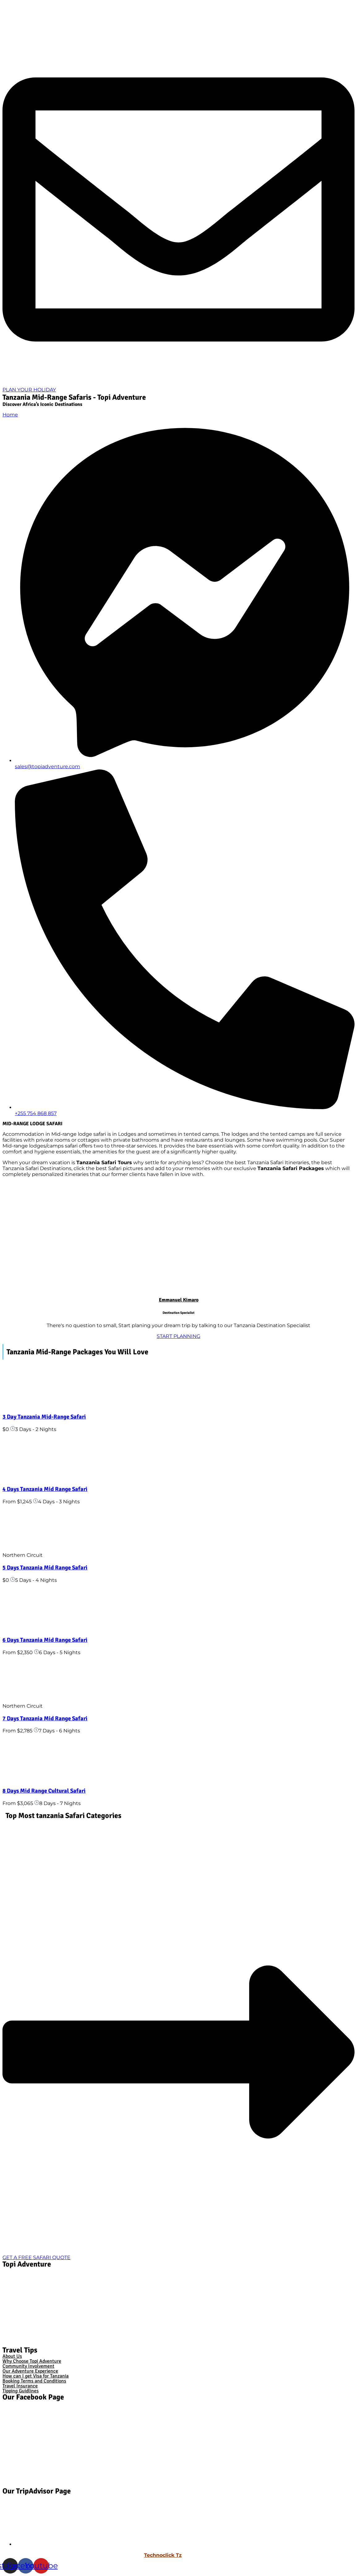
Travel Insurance (20, 2386)
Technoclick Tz (163, 2555)
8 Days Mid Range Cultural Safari (44, 1790)
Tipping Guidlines (20, 2391)
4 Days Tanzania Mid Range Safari (44, 1488)
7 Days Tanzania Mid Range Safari (44, 1718)
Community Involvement (28, 2366)
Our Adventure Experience (30, 2371)
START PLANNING (178, 1336)
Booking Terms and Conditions (34, 2381)
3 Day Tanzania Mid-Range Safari (44, 1416)
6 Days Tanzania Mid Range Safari (44, 1639)
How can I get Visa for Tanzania (35, 2376)
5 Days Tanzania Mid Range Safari (44, 1567)
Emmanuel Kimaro (178, 1300)
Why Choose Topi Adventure (31, 2361)
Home (10, 415)
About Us (12, 2356)
